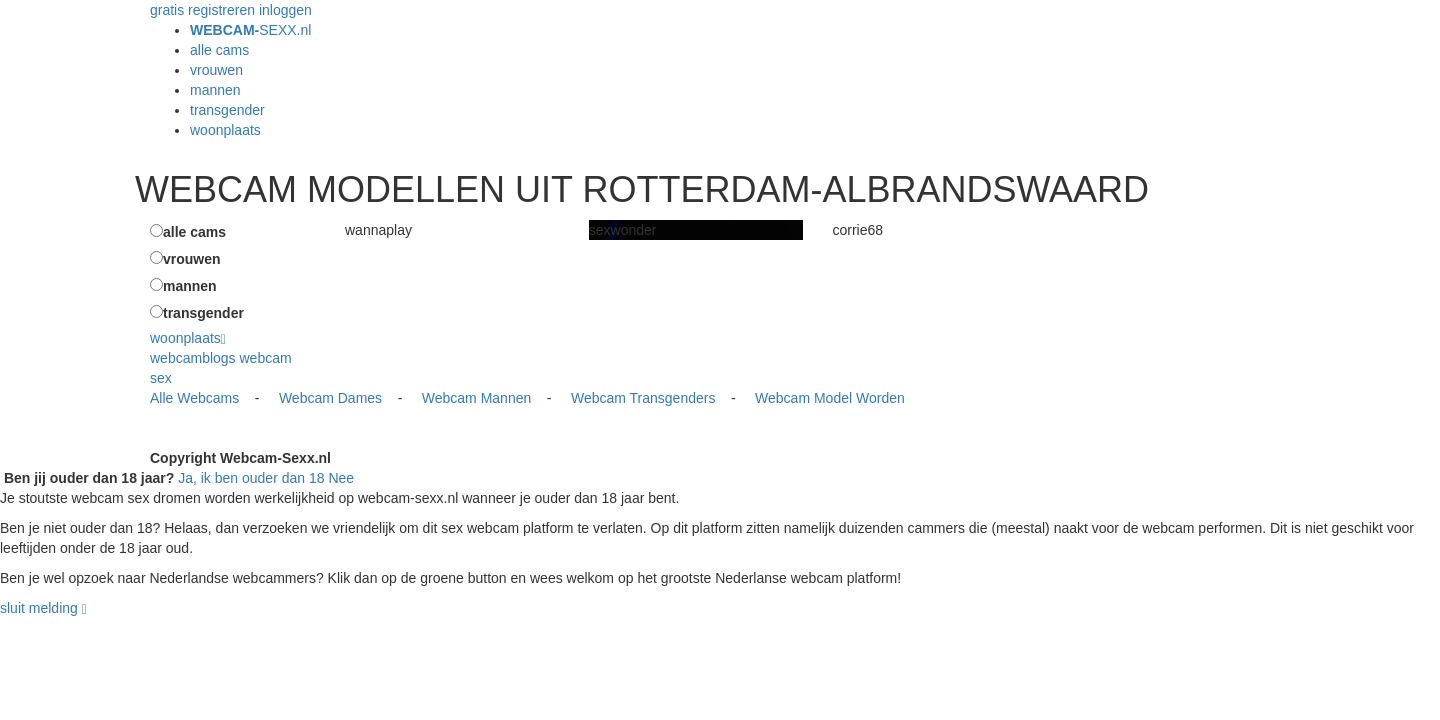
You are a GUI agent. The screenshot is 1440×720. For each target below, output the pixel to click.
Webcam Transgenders (643, 398)
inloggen (285, 10)
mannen (215, 90)
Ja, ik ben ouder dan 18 (251, 478)
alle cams (219, 50)
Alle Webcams (194, 398)
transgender (227, 110)
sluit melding (39, 608)
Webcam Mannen (476, 398)
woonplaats (225, 130)
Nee (341, 478)
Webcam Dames (330, 398)
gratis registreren (202, 10)
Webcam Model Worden (830, 398)
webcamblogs (193, 358)
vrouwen (216, 70)
